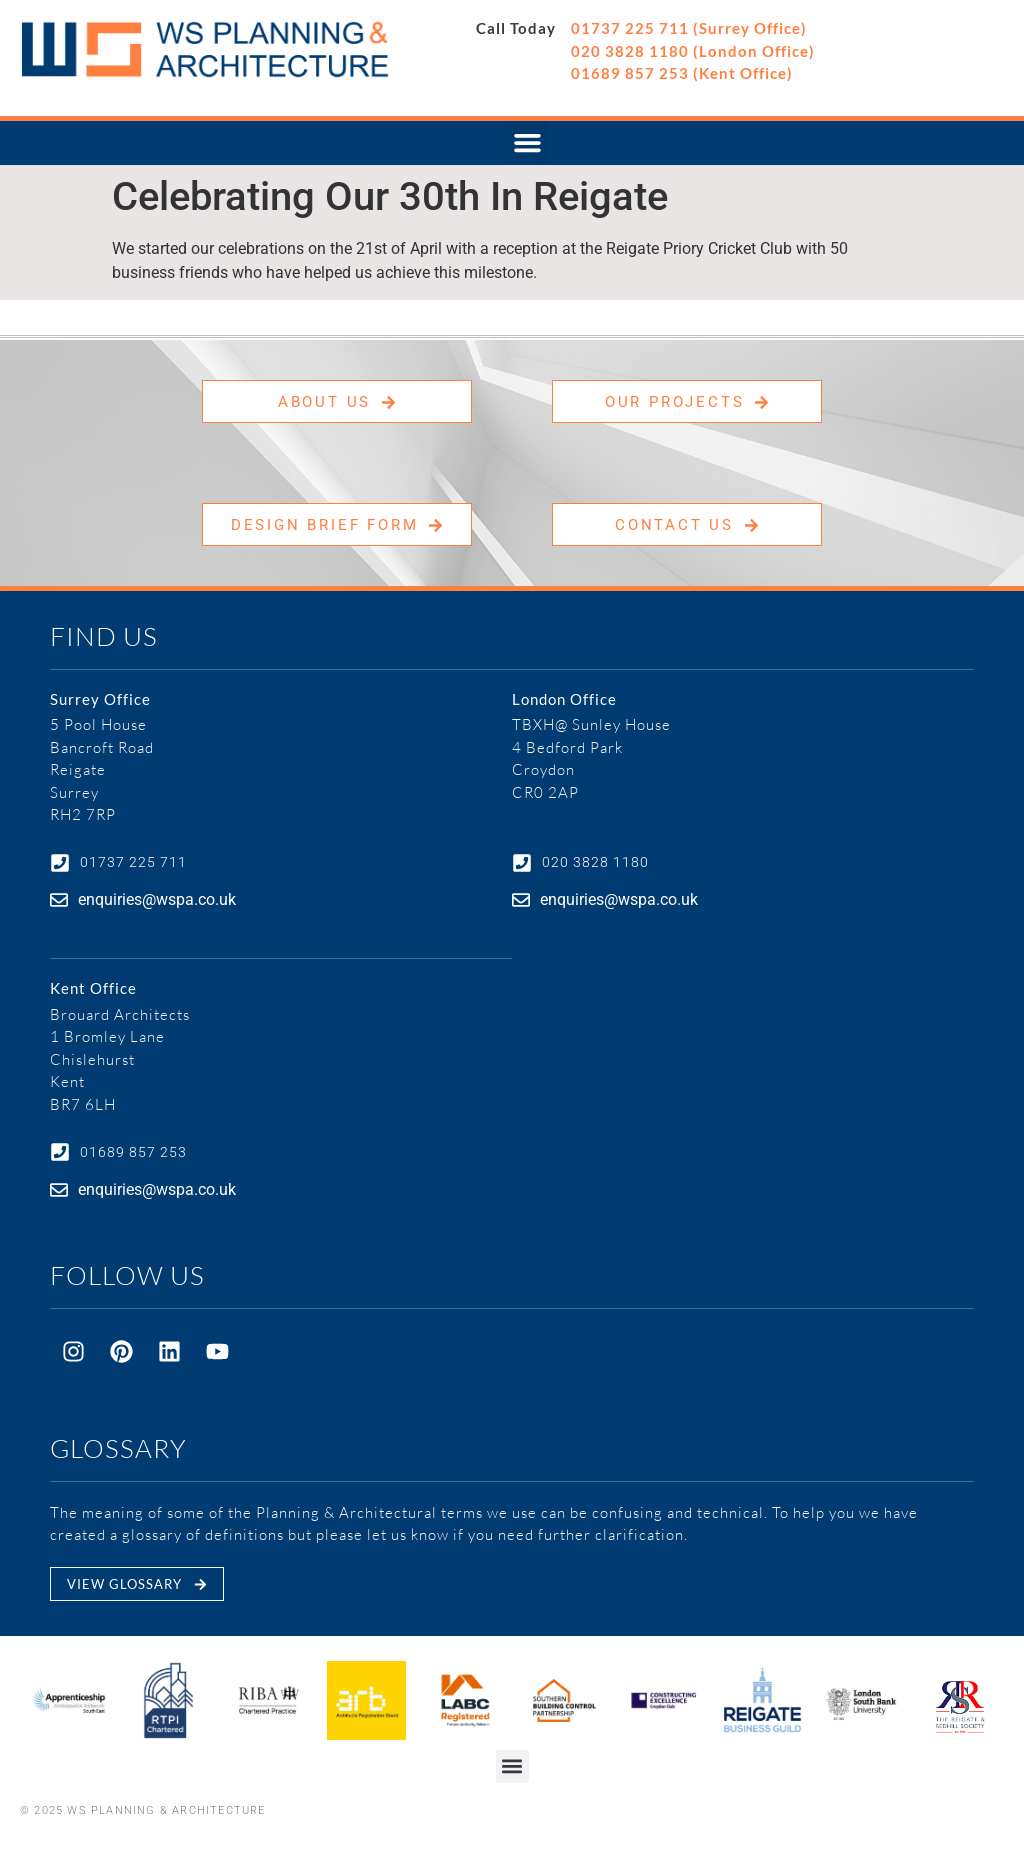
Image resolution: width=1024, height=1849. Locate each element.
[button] (527, 143)
